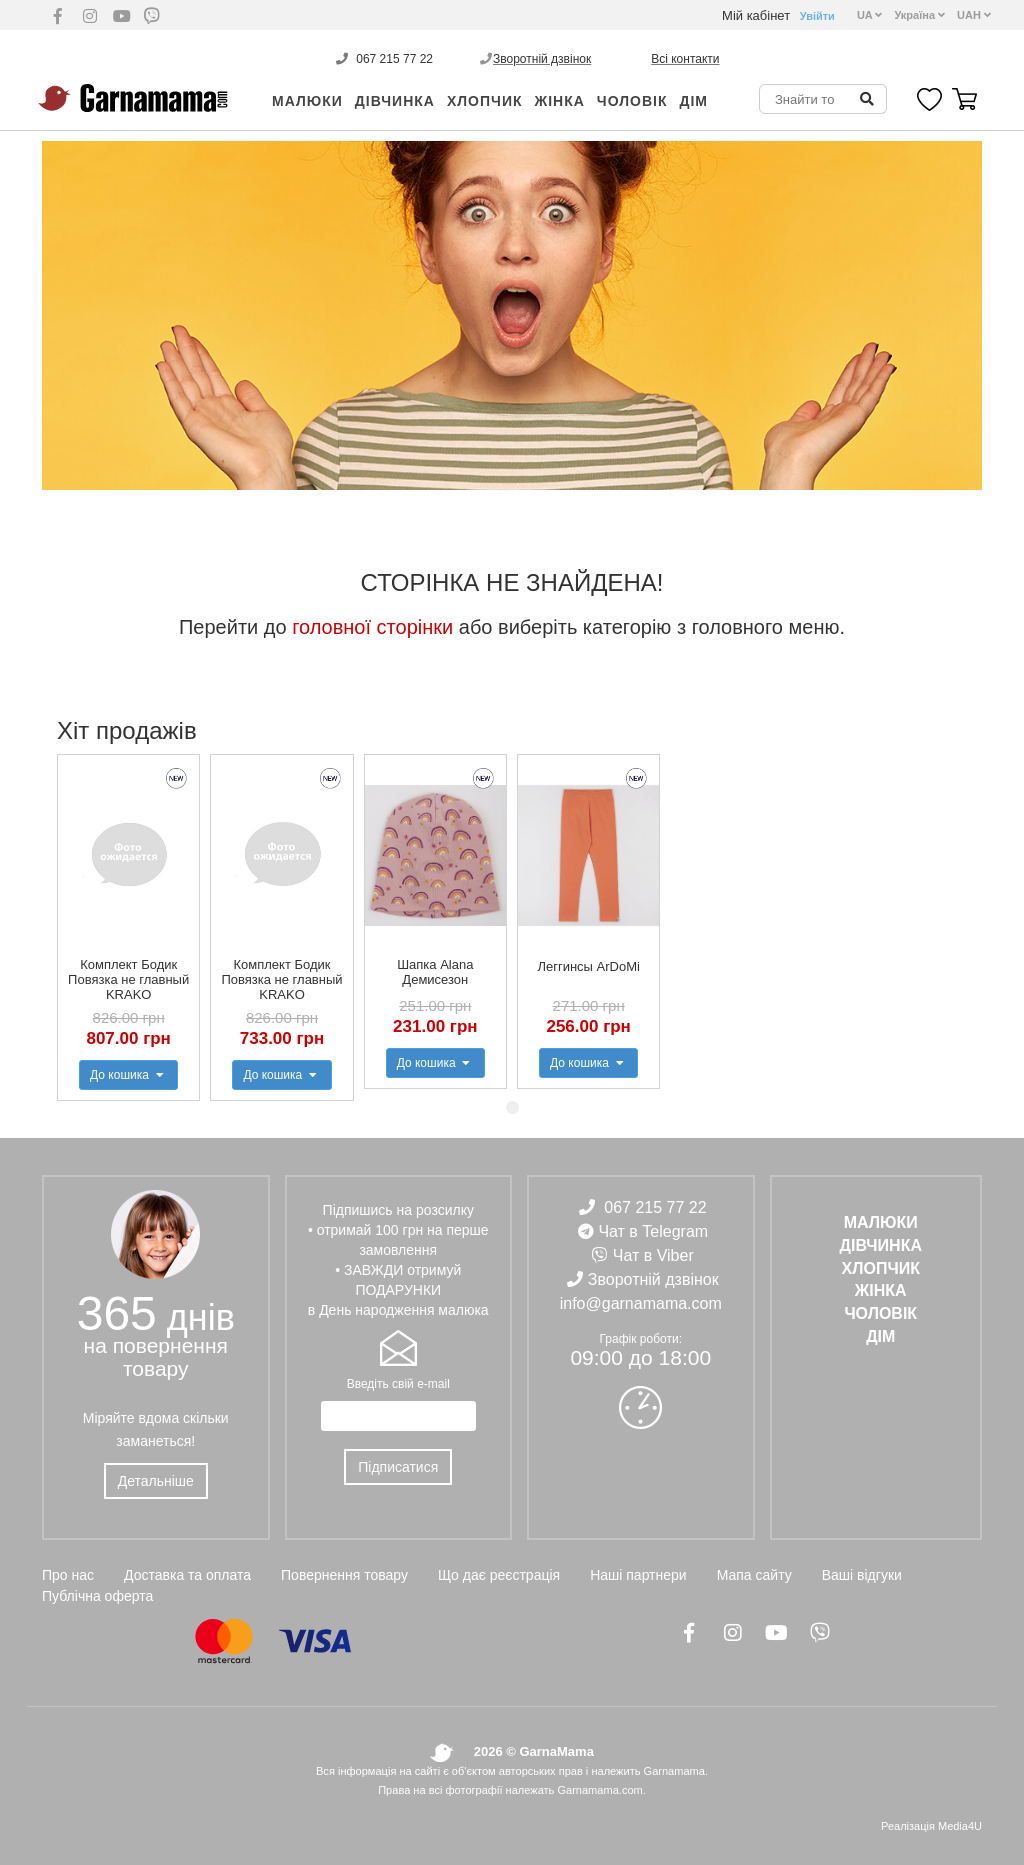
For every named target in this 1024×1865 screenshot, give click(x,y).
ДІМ (693, 101)
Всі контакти (685, 59)
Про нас (68, 1575)
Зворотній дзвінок (542, 59)
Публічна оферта (97, 1596)
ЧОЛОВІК (632, 101)
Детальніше (156, 1481)
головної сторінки (372, 627)
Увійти (817, 16)
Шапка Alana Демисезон (435, 972)
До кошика (128, 1075)
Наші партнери (638, 1575)
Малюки (307, 101)
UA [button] (870, 15)
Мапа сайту (754, 1575)
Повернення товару (344, 1575)
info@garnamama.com (641, 1303)
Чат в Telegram (653, 1231)
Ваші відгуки (862, 1575)
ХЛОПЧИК (485, 101)
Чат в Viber (653, 1255)
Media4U (960, 1826)
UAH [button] (974, 15)
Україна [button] (919, 15)
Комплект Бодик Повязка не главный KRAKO (128, 979)
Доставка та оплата (187, 1575)
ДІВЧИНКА (395, 101)
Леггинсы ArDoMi (588, 966)
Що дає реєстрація (499, 1575)
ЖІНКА (560, 101)
